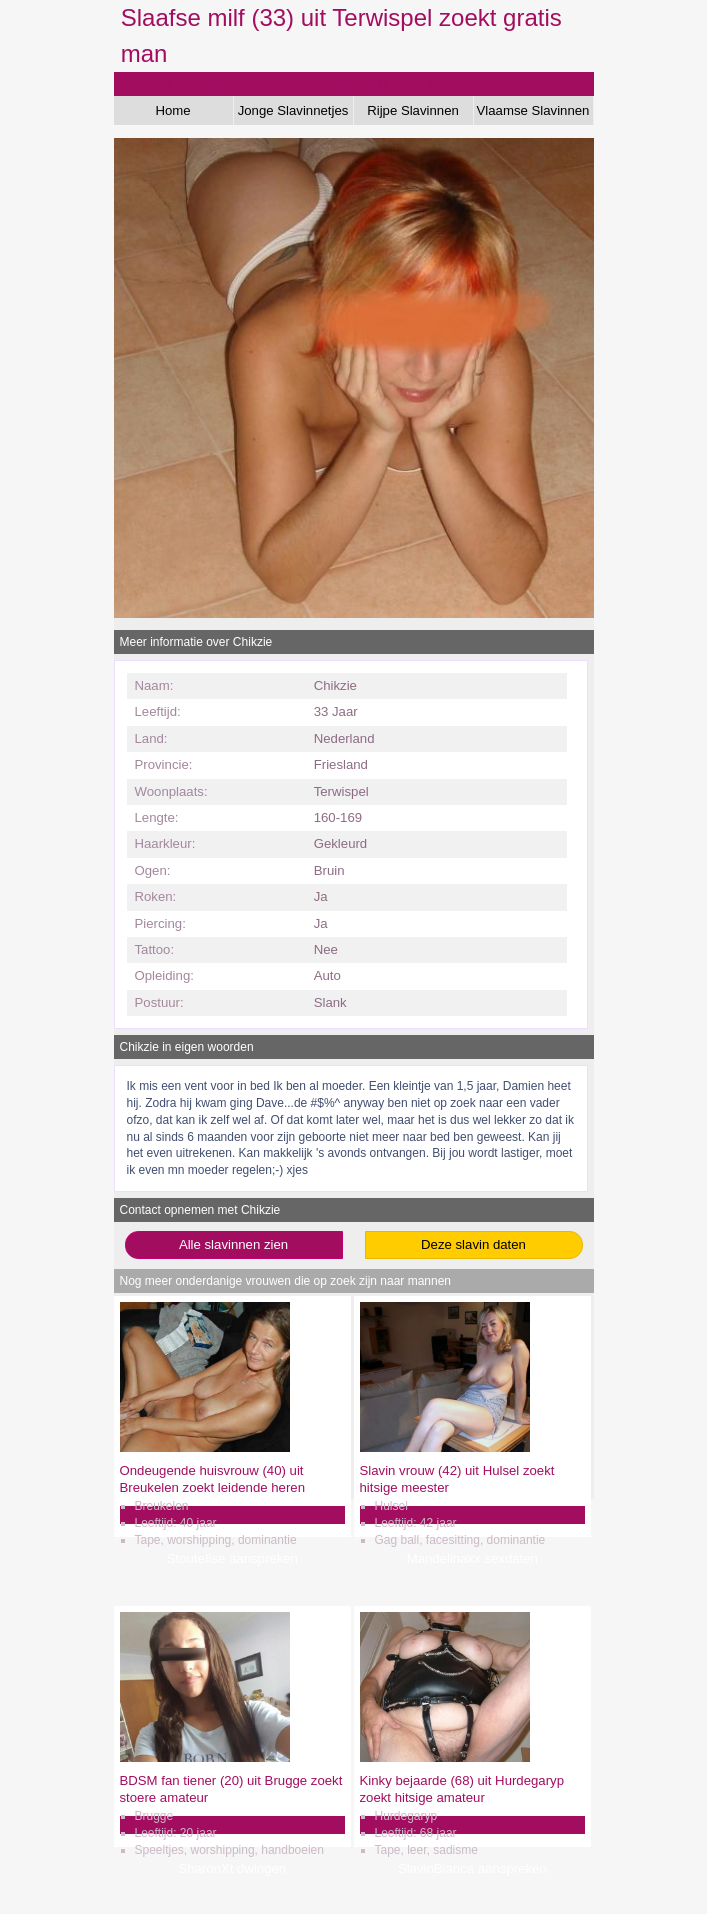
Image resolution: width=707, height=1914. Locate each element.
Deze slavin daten (473, 1244)
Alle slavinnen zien (233, 1244)
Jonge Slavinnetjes (293, 110)
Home (172, 110)
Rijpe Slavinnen (413, 110)
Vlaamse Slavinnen (533, 110)
